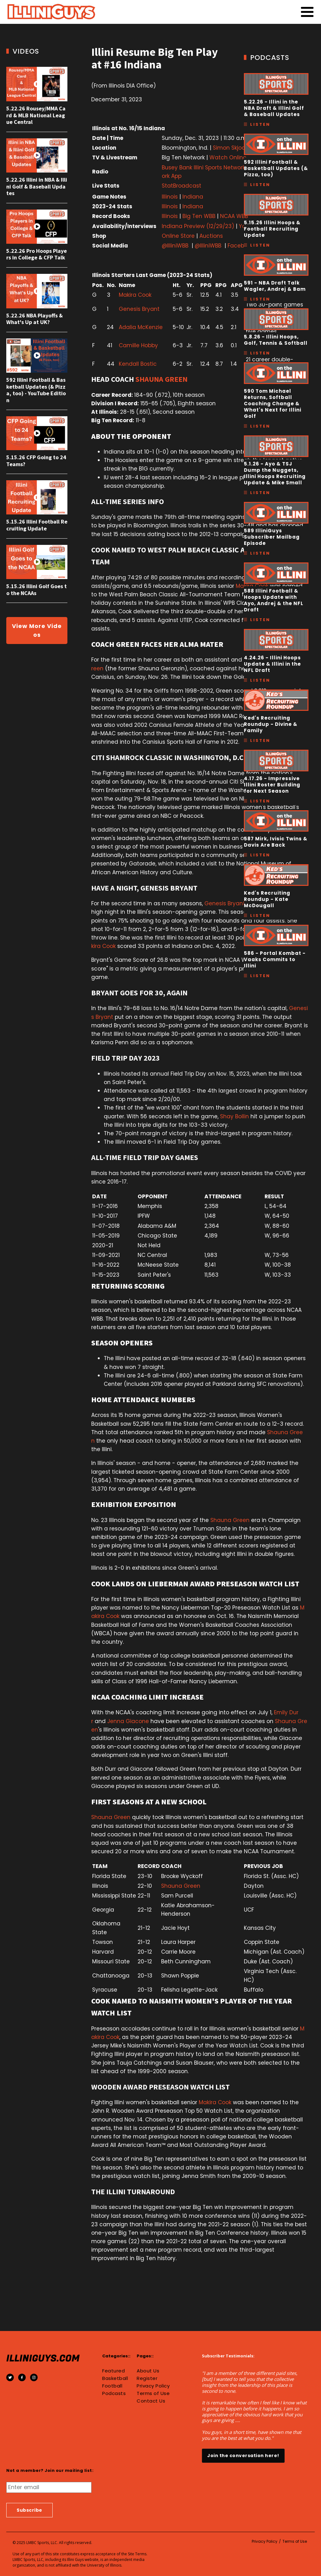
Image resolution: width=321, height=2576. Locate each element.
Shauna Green (230, 1520)
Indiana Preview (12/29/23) (199, 226)
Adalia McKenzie (141, 327)
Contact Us (151, 2401)
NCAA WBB (234, 216)
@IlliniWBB (175, 245)
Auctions (211, 236)
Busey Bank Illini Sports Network (203, 167)
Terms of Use (153, 2393)
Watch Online (227, 157)
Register (147, 2378)
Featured (113, 2371)
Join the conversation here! (243, 2455)
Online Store (178, 236)
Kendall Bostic (138, 364)
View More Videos (37, 630)
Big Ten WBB (198, 216)
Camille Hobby (138, 345)
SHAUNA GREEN (161, 379)
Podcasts (114, 2393)
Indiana (192, 196)
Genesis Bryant (139, 309)
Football (112, 2386)
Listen (260, 124)
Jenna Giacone (128, 1721)
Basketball (115, 2378)
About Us (148, 2371)
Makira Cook (135, 295)
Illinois (170, 196)
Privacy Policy (153, 2386)
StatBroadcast (181, 185)
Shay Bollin (234, 1116)
